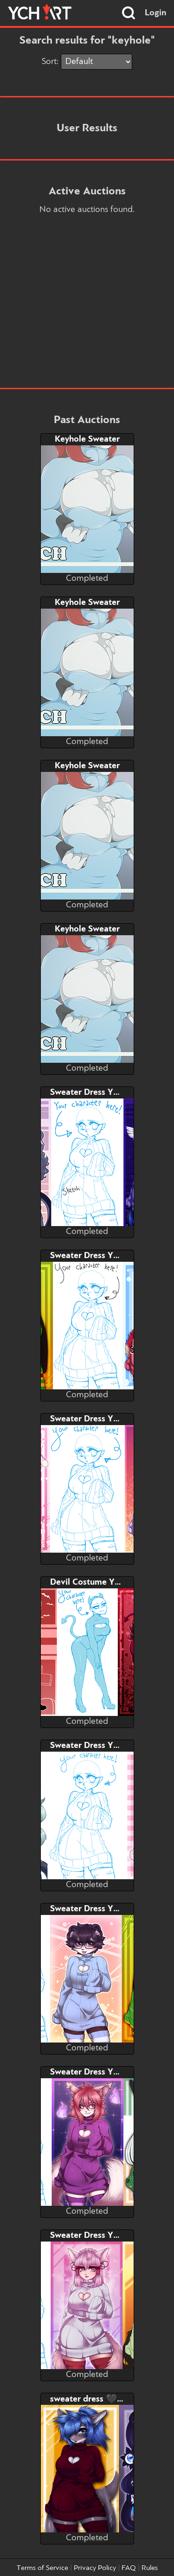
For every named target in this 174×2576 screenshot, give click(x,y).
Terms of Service (42, 2568)
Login (156, 13)
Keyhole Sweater (87, 439)
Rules (150, 2568)
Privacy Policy (95, 2568)
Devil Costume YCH (88, 1582)
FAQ (129, 2568)
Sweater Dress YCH (87, 1092)
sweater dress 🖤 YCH (93, 2399)
